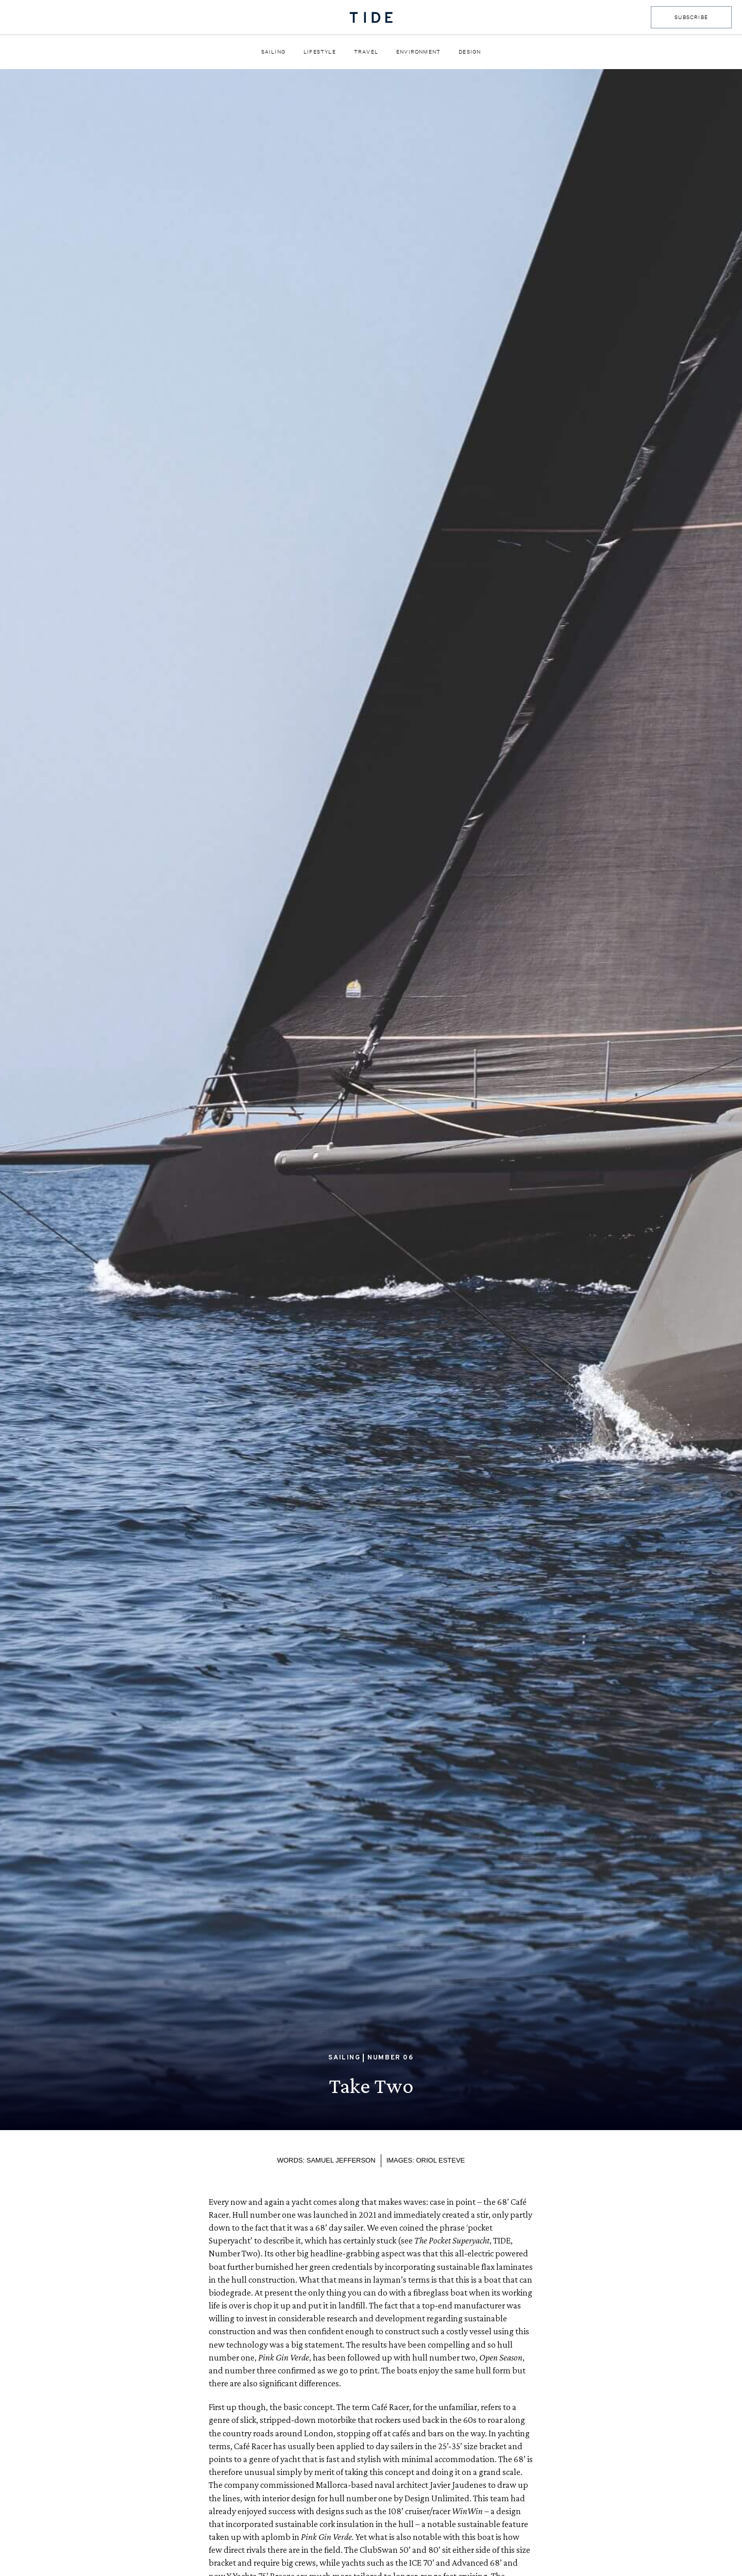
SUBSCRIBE (691, 17)
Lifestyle (319, 51)
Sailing (273, 51)
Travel (366, 51)
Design (470, 51)
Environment (418, 51)
